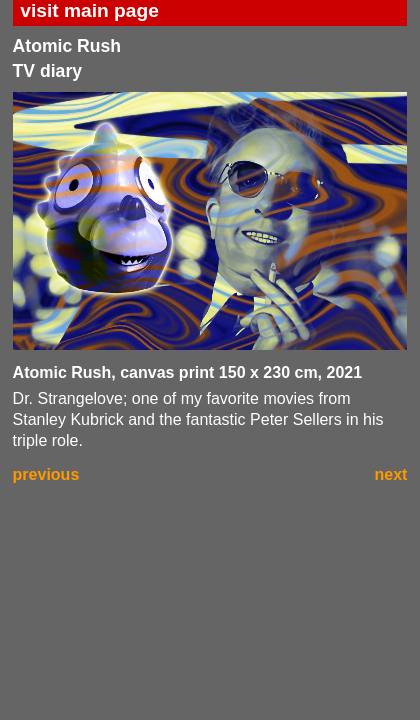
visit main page (89, 10)
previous (46, 474)
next (391, 474)
